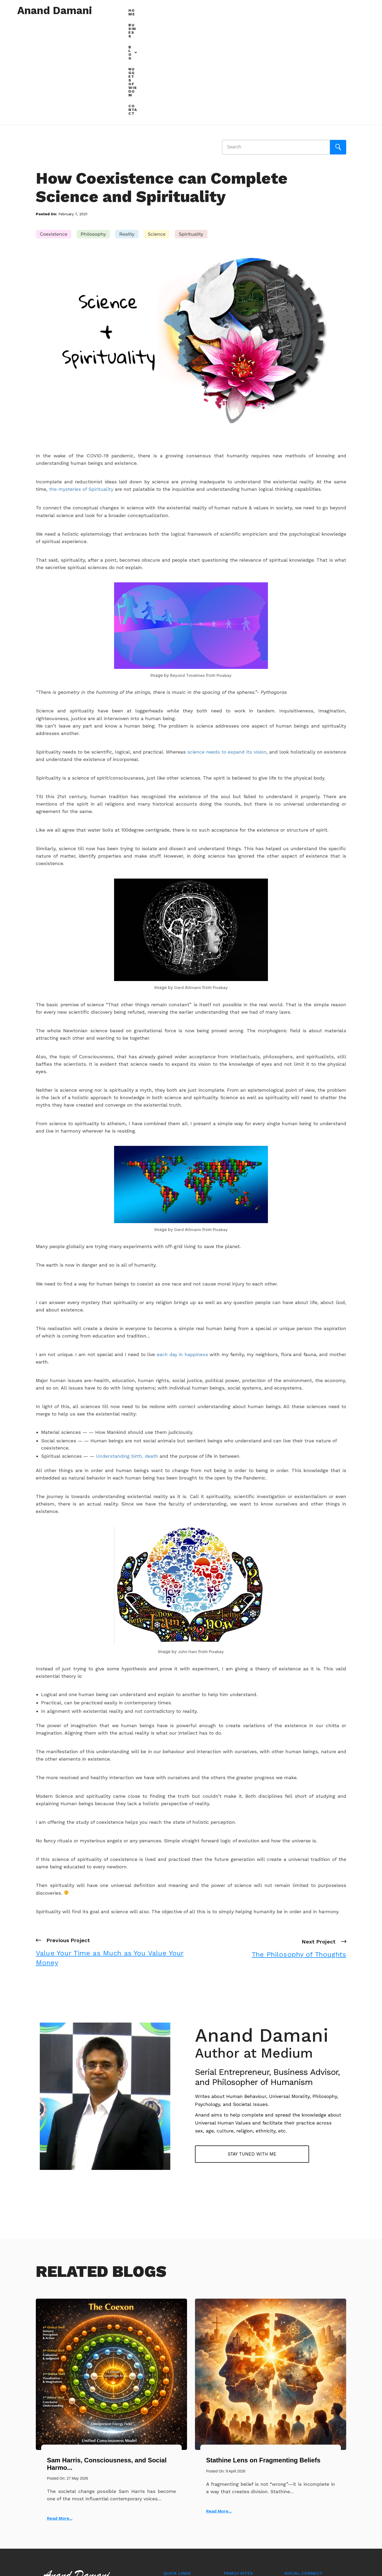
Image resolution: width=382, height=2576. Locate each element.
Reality (126, 131)
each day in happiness (181, 1251)
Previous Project (111, 1849)
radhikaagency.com (243, 2530)
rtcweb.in (233, 2481)
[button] (270, 10)
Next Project (299, 1844)
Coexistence (53, 131)
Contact (354, 10)
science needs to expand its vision (226, 649)
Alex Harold (296, 2513)
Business (243, 10)
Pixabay (225, 572)
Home (217, 10)
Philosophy (93, 131)
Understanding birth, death (126, 1353)
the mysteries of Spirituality (81, 386)
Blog (270, 10)
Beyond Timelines (187, 572)
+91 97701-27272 (70, 2521)
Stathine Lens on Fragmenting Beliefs (263, 2357)
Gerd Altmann (187, 884)
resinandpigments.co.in (247, 2517)
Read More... (59, 2415)
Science (157, 131)
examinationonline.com (246, 2493)
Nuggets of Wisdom (311, 10)
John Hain (187, 1548)
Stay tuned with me (235, 2051)
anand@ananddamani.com (80, 2508)
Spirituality (191, 131)
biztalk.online (237, 2505)
